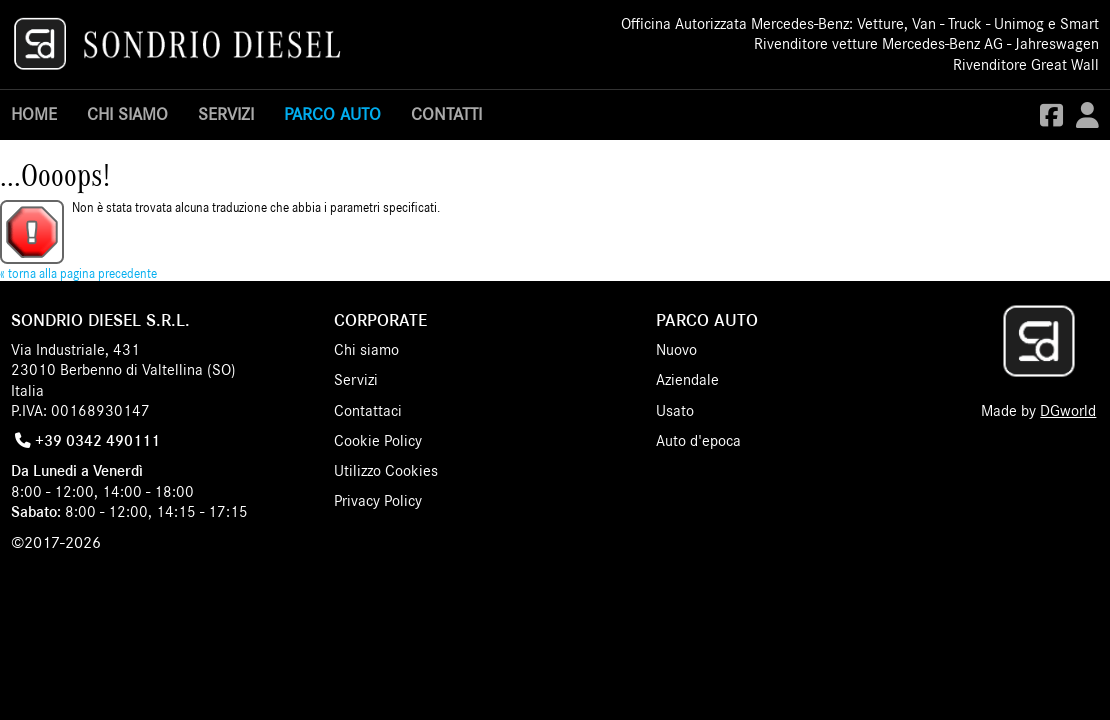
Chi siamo (127, 114)
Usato (675, 411)
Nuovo (676, 350)
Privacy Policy (378, 501)
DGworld (1068, 411)
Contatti (446, 114)
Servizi (226, 114)
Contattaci (368, 411)
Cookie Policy (378, 441)
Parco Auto (332, 114)
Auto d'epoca (698, 441)
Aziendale (687, 380)
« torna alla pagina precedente (78, 274)
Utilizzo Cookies (386, 471)
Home (34, 114)
